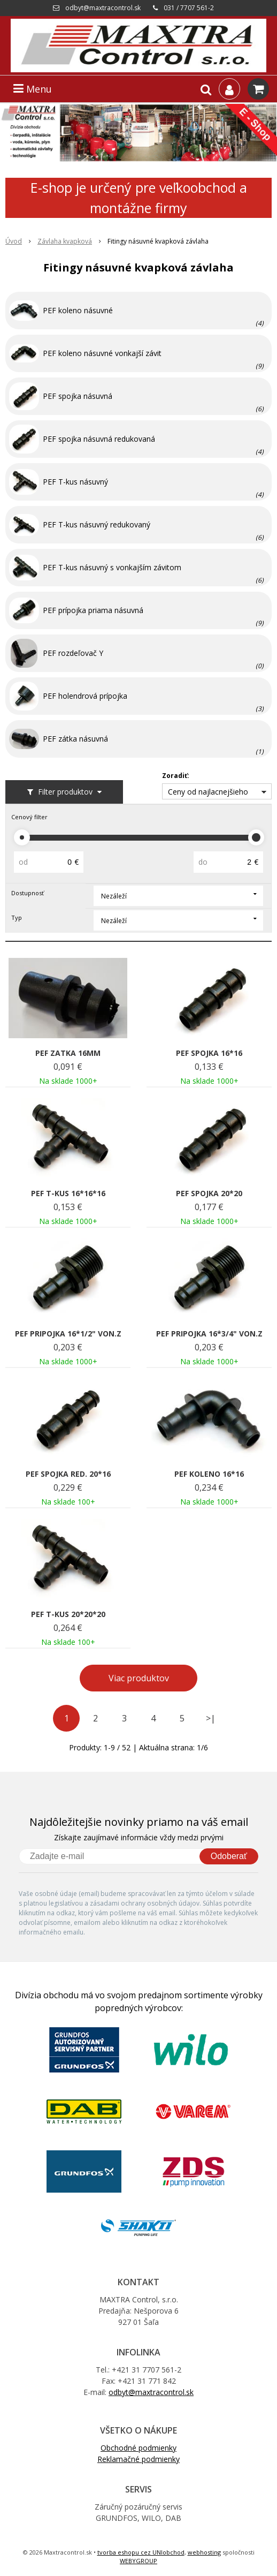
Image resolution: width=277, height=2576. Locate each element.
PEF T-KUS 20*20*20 (68, 1614)
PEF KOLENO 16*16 (209, 1474)
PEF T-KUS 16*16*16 (68, 1193)
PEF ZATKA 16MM (68, 1053)
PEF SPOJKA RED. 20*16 (68, 1474)
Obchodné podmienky (138, 2448)
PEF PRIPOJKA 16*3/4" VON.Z (209, 1333)
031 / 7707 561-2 (189, 7)
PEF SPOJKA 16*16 (209, 1053)
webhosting (204, 2552)
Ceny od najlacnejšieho (208, 792)
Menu (32, 88)
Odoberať (229, 1856)
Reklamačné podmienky (138, 2459)
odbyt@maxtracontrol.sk (103, 7)
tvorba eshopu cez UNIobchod (140, 2552)
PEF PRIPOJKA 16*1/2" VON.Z (68, 1333)
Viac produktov (139, 1678)
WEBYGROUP (138, 2561)
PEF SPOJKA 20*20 (209, 1193)
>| (211, 1718)
